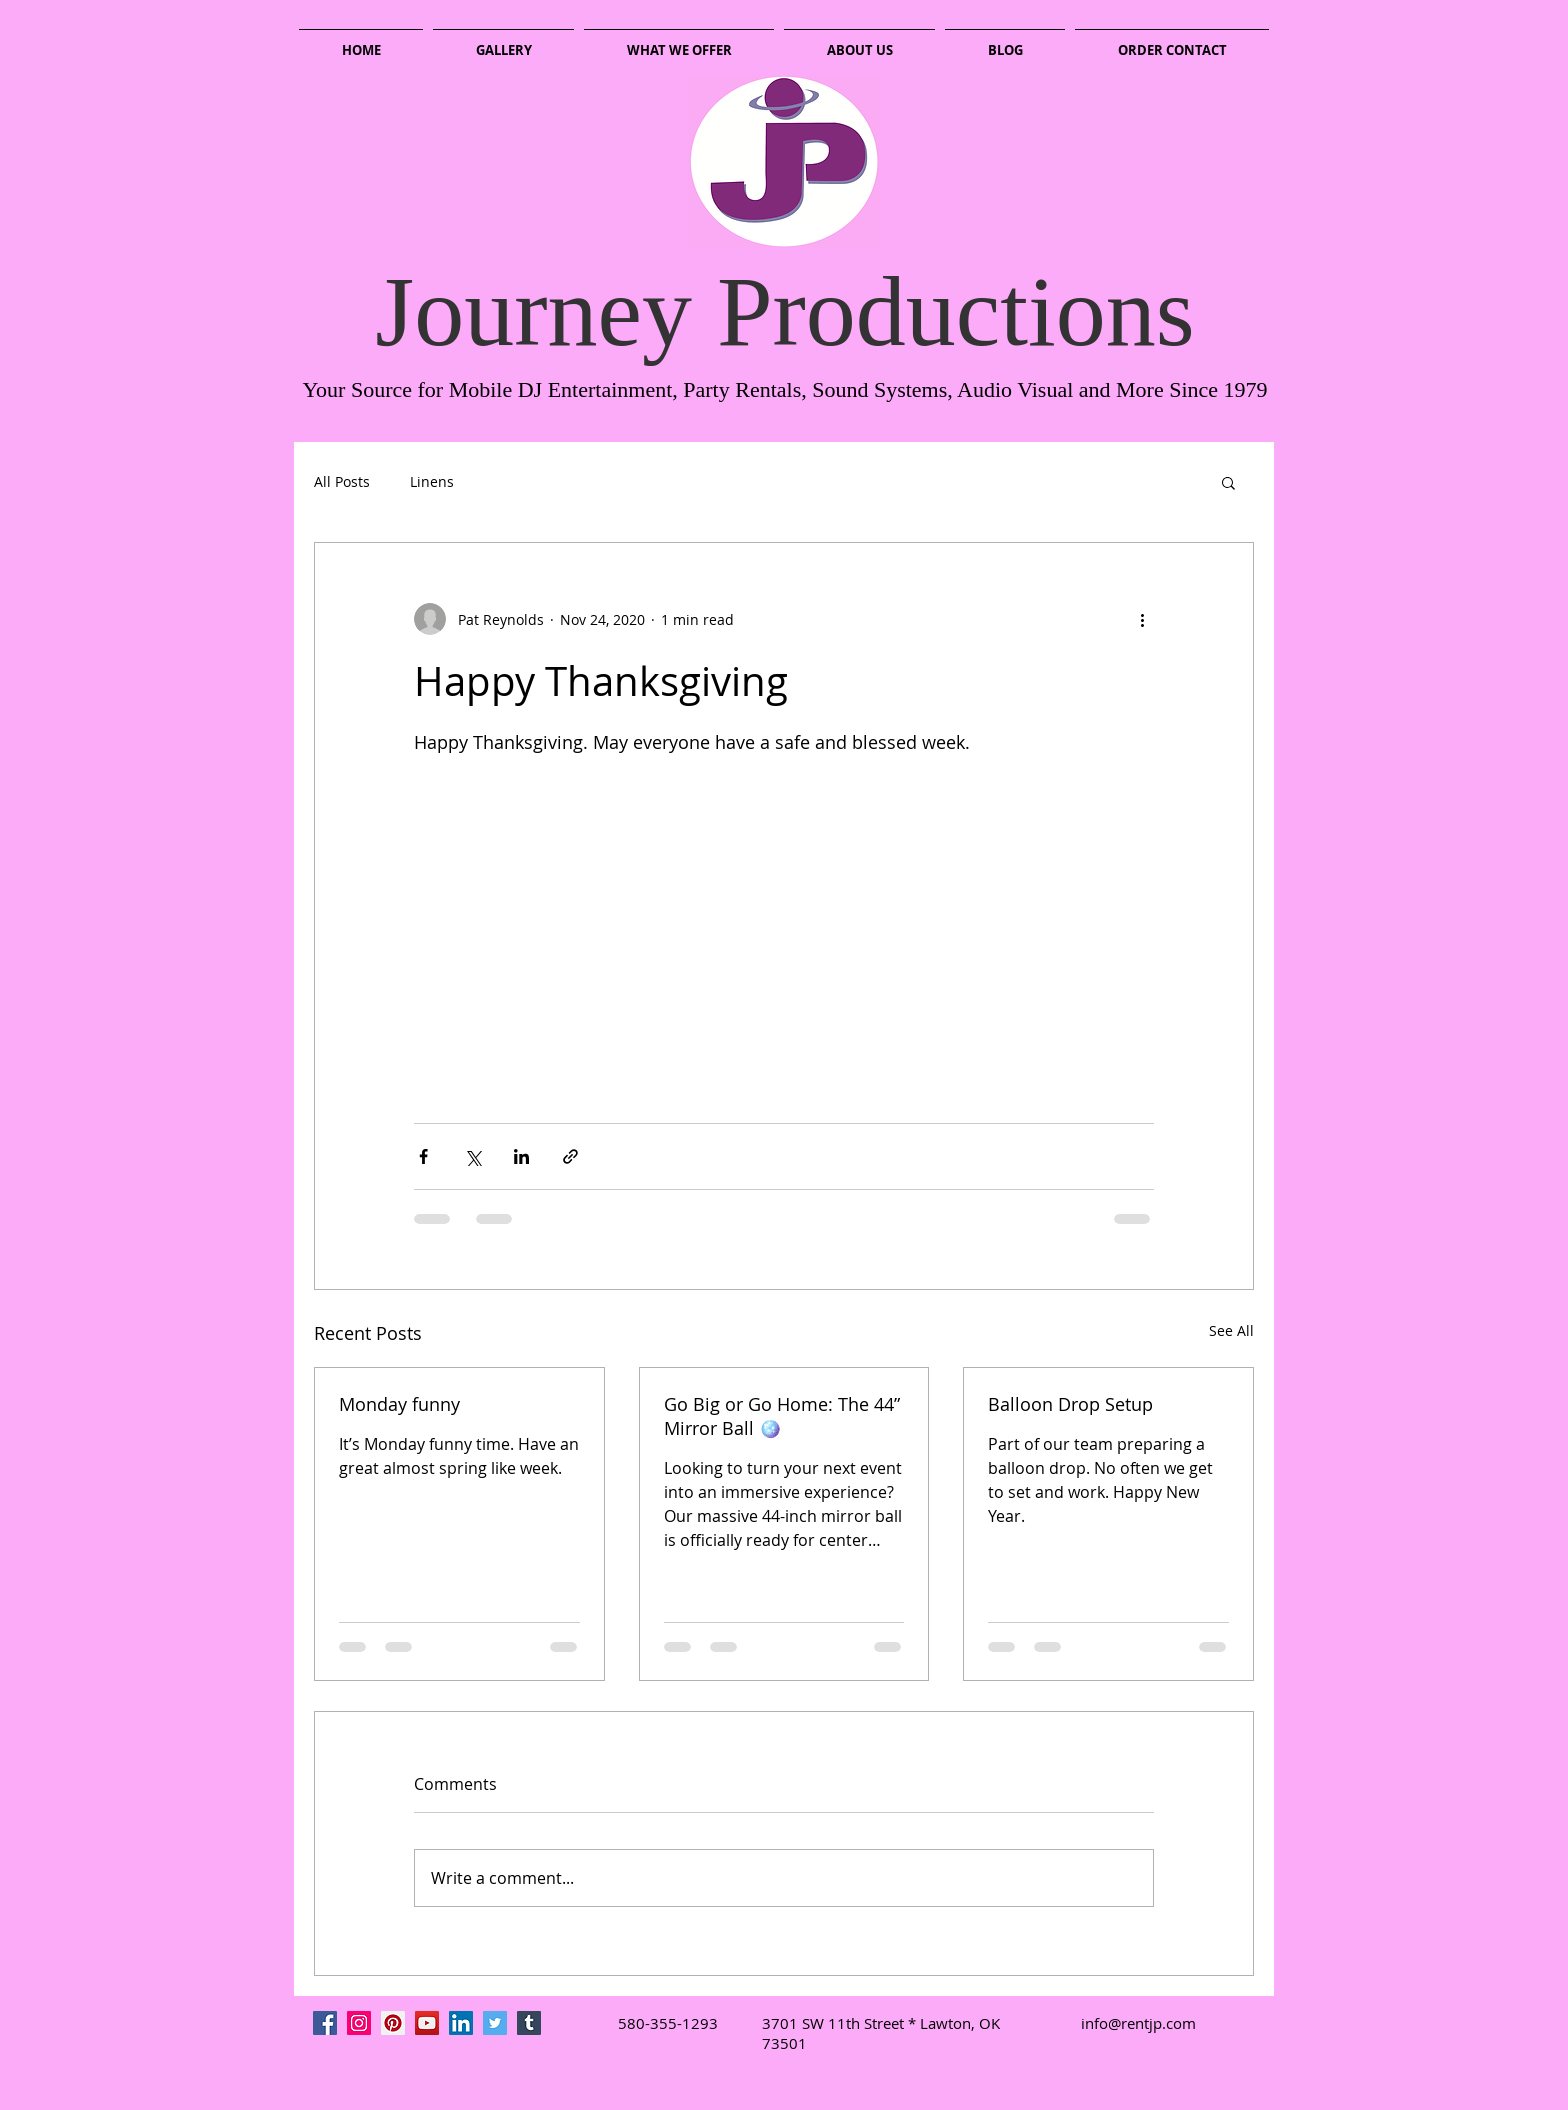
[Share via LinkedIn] (521, 1156)
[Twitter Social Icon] (495, 2023)
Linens (432, 481)
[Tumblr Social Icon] (529, 2023)
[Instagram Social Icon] (359, 2023)
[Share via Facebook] (423, 1156)
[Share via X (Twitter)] (472, 1156)
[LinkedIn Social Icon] (461, 2023)
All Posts (342, 481)
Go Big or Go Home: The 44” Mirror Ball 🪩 (782, 1416)
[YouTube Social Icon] (427, 2023)
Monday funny (399, 1404)
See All (1231, 1330)
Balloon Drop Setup (1070, 1404)
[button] (1228, 482)
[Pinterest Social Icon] (393, 2023)
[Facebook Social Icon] (325, 2023)
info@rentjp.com (1138, 2023)
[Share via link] (570, 1156)
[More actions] (1142, 619)
